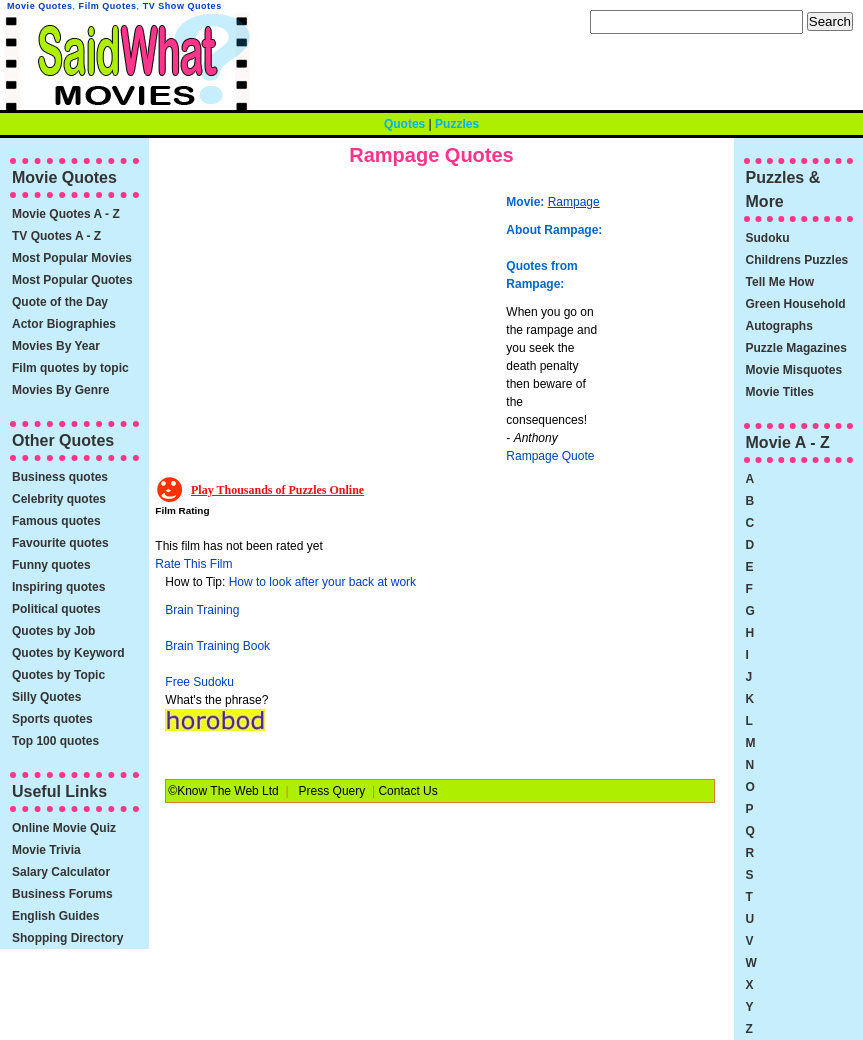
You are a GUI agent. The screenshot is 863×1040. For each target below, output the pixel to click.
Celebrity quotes (59, 499)
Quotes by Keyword (68, 653)
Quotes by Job (53, 631)
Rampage (574, 202)
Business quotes (60, 477)
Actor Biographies (64, 324)
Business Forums (62, 894)
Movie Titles (780, 392)
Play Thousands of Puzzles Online (277, 490)
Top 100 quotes (55, 741)
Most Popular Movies (72, 258)
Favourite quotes (60, 543)
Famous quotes (56, 521)
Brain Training (202, 610)
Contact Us (407, 791)
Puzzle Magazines (796, 348)
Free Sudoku (199, 682)
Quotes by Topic (58, 675)
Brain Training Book (217, 646)
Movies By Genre (60, 390)
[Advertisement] (333, 325)
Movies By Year (56, 346)
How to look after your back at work (322, 582)
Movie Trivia (46, 850)
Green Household (796, 304)
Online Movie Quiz (64, 828)
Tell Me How (780, 282)
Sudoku (768, 238)
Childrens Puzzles (797, 260)
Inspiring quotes (58, 587)
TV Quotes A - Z (56, 236)
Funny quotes (51, 565)
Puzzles (457, 124)
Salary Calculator (61, 872)
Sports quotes (52, 719)
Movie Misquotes (794, 370)
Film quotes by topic (70, 368)
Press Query (332, 791)
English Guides (55, 916)
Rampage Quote (550, 456)
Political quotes (56, 609)
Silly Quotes (46, 697)
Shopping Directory (67, 938)
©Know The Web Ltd (223, 791)
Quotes (404, 124)
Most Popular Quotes (72, 280)
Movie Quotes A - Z (66, 214)
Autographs (779, 326)
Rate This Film (193, 564)
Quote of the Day (60, 302)
